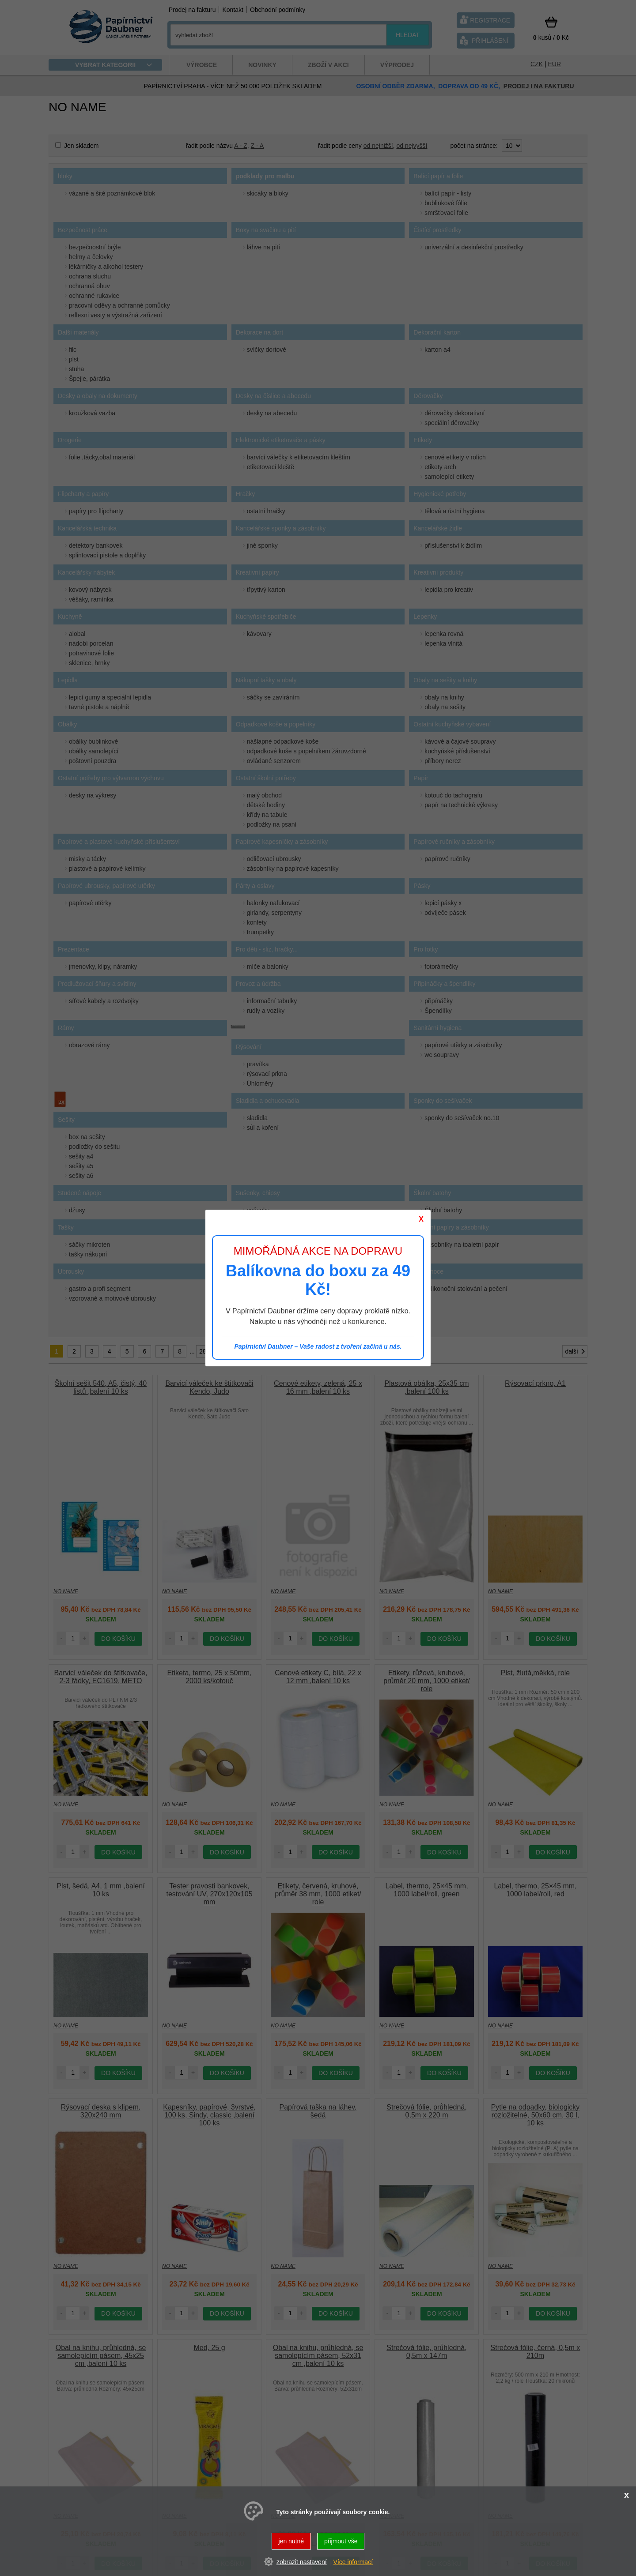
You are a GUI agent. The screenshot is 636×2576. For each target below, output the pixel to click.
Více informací (353, 2561)
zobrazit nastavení (301, 2561)
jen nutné (291, 2541)
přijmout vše (340, 2541)
